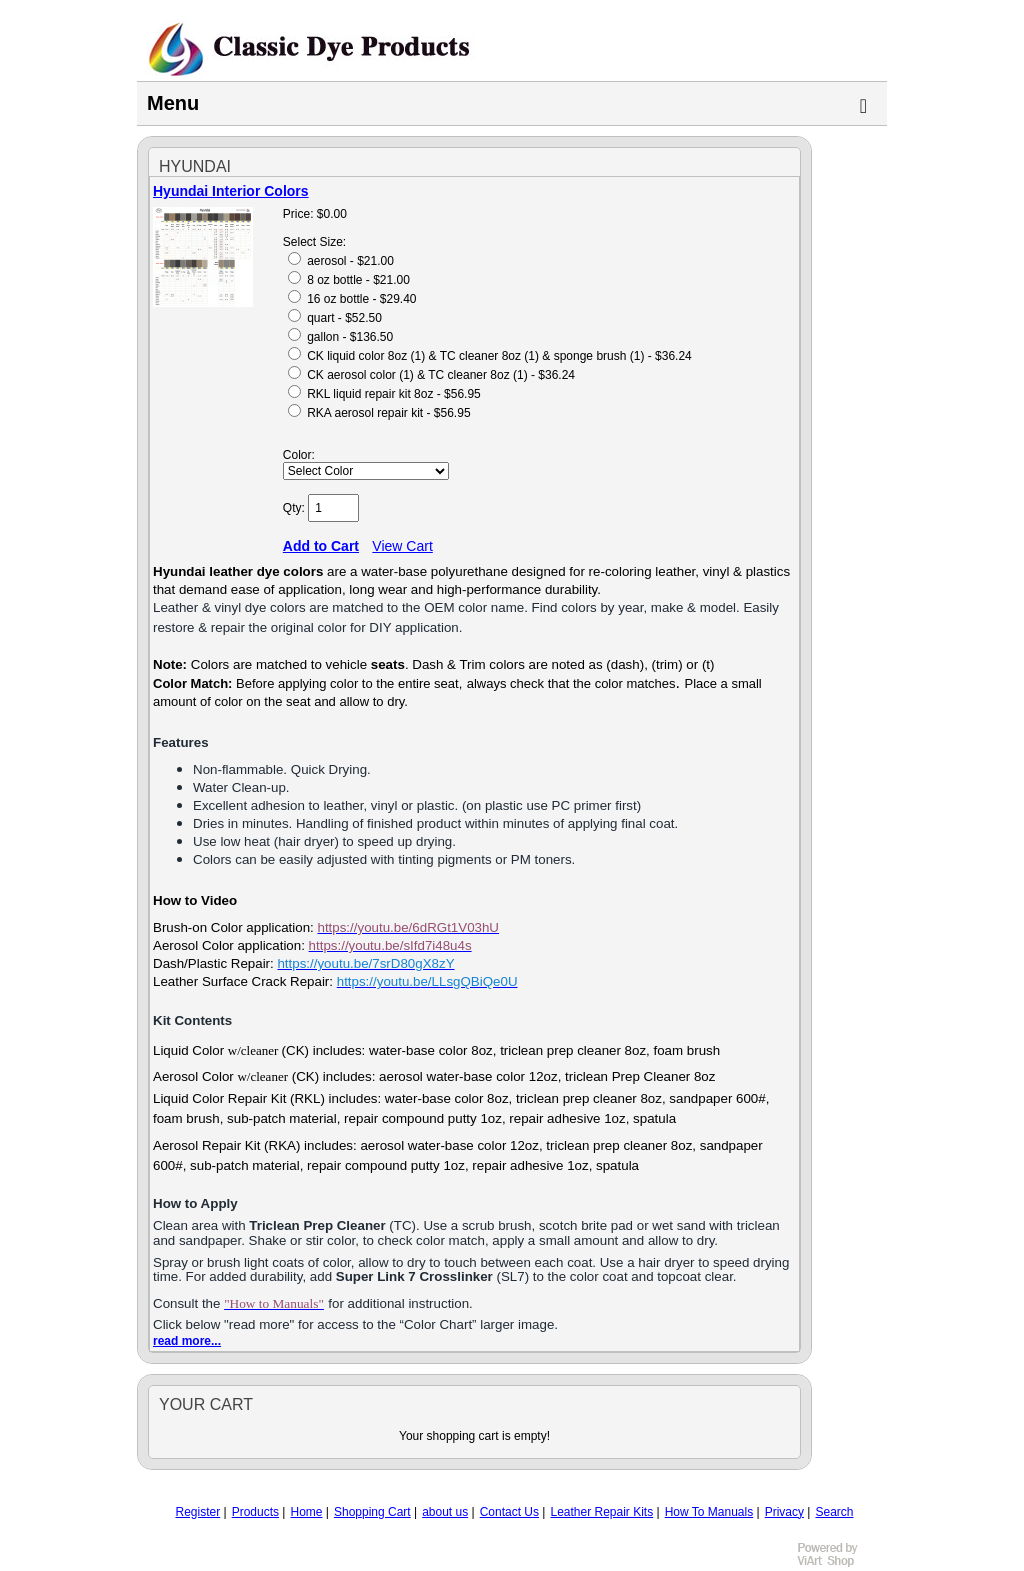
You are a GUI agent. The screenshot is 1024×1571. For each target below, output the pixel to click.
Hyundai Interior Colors (231, 191)
